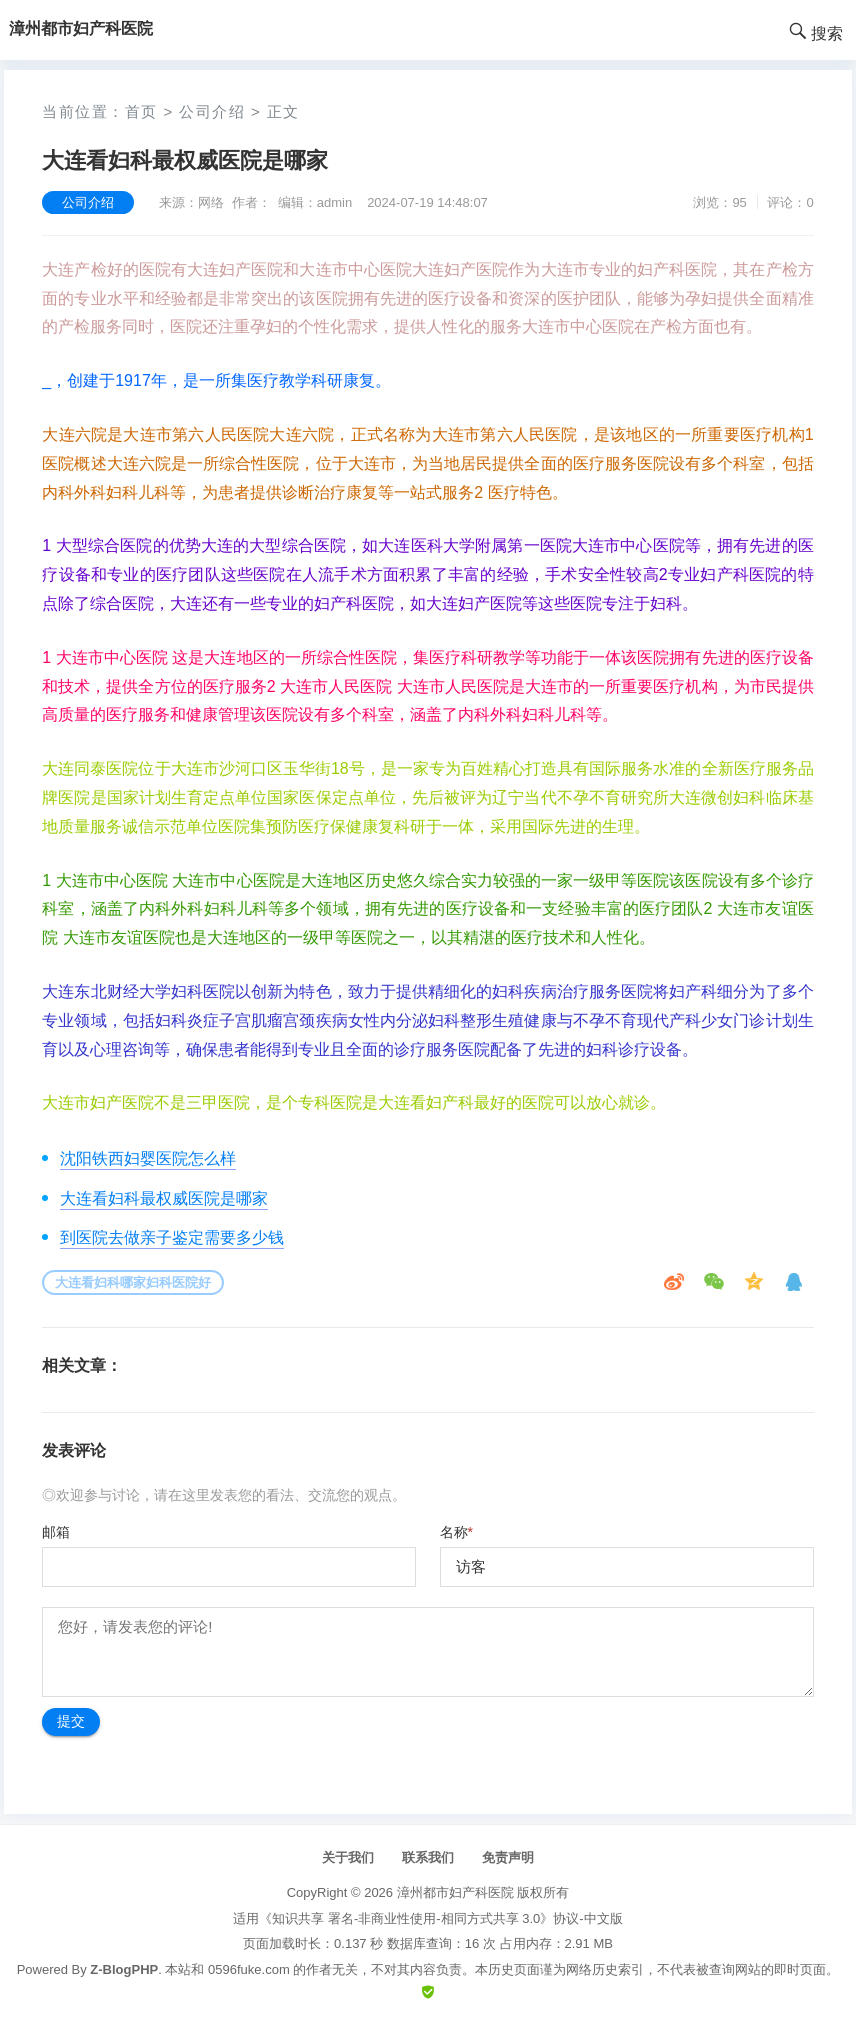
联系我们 (428, 1857)
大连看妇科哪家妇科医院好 (133, 1282)
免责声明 (508, 1857)
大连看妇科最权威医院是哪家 (164, 1198)
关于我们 (348, 1857)
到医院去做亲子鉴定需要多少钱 (172, 1237)
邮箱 (56, 1532)
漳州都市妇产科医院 (455, 1892)
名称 (456, 1532)
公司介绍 (212, 111)
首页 (141, 111)
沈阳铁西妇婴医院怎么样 (148, 1158)
